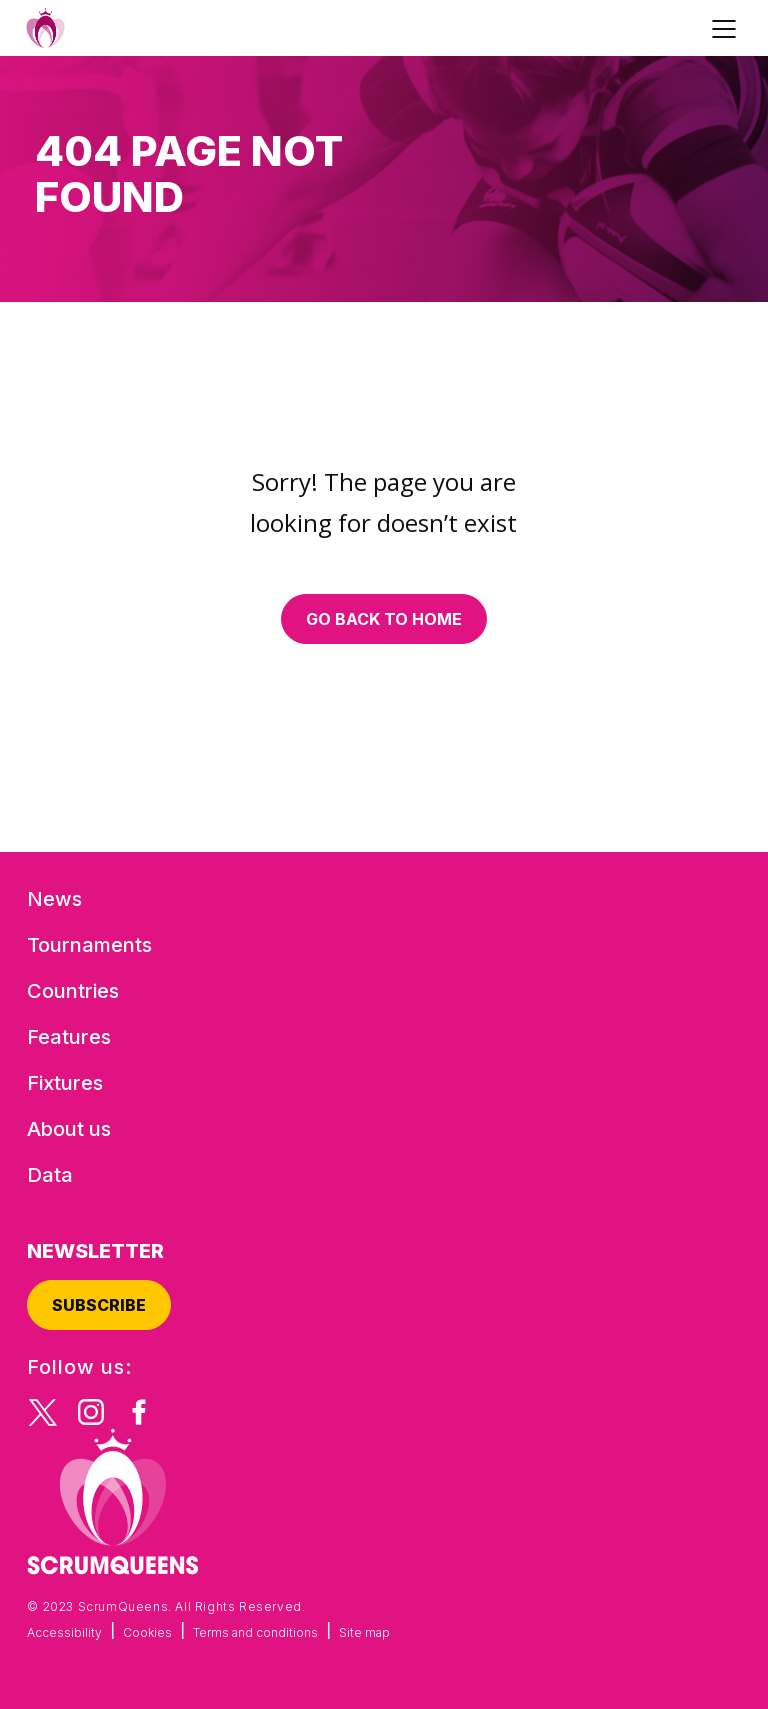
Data (50, 1175)
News (54, 899)
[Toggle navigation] (727, 28)
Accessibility (64, 1632)
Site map (364, 1632)
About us (69, 1129)
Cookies (147, 1632)
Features (69, 1037)
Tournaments (89, 945)
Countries (73, 991)
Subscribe (99, 1305)
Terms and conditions (255, 1632)
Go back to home (384, 619)
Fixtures (65, 1083)
